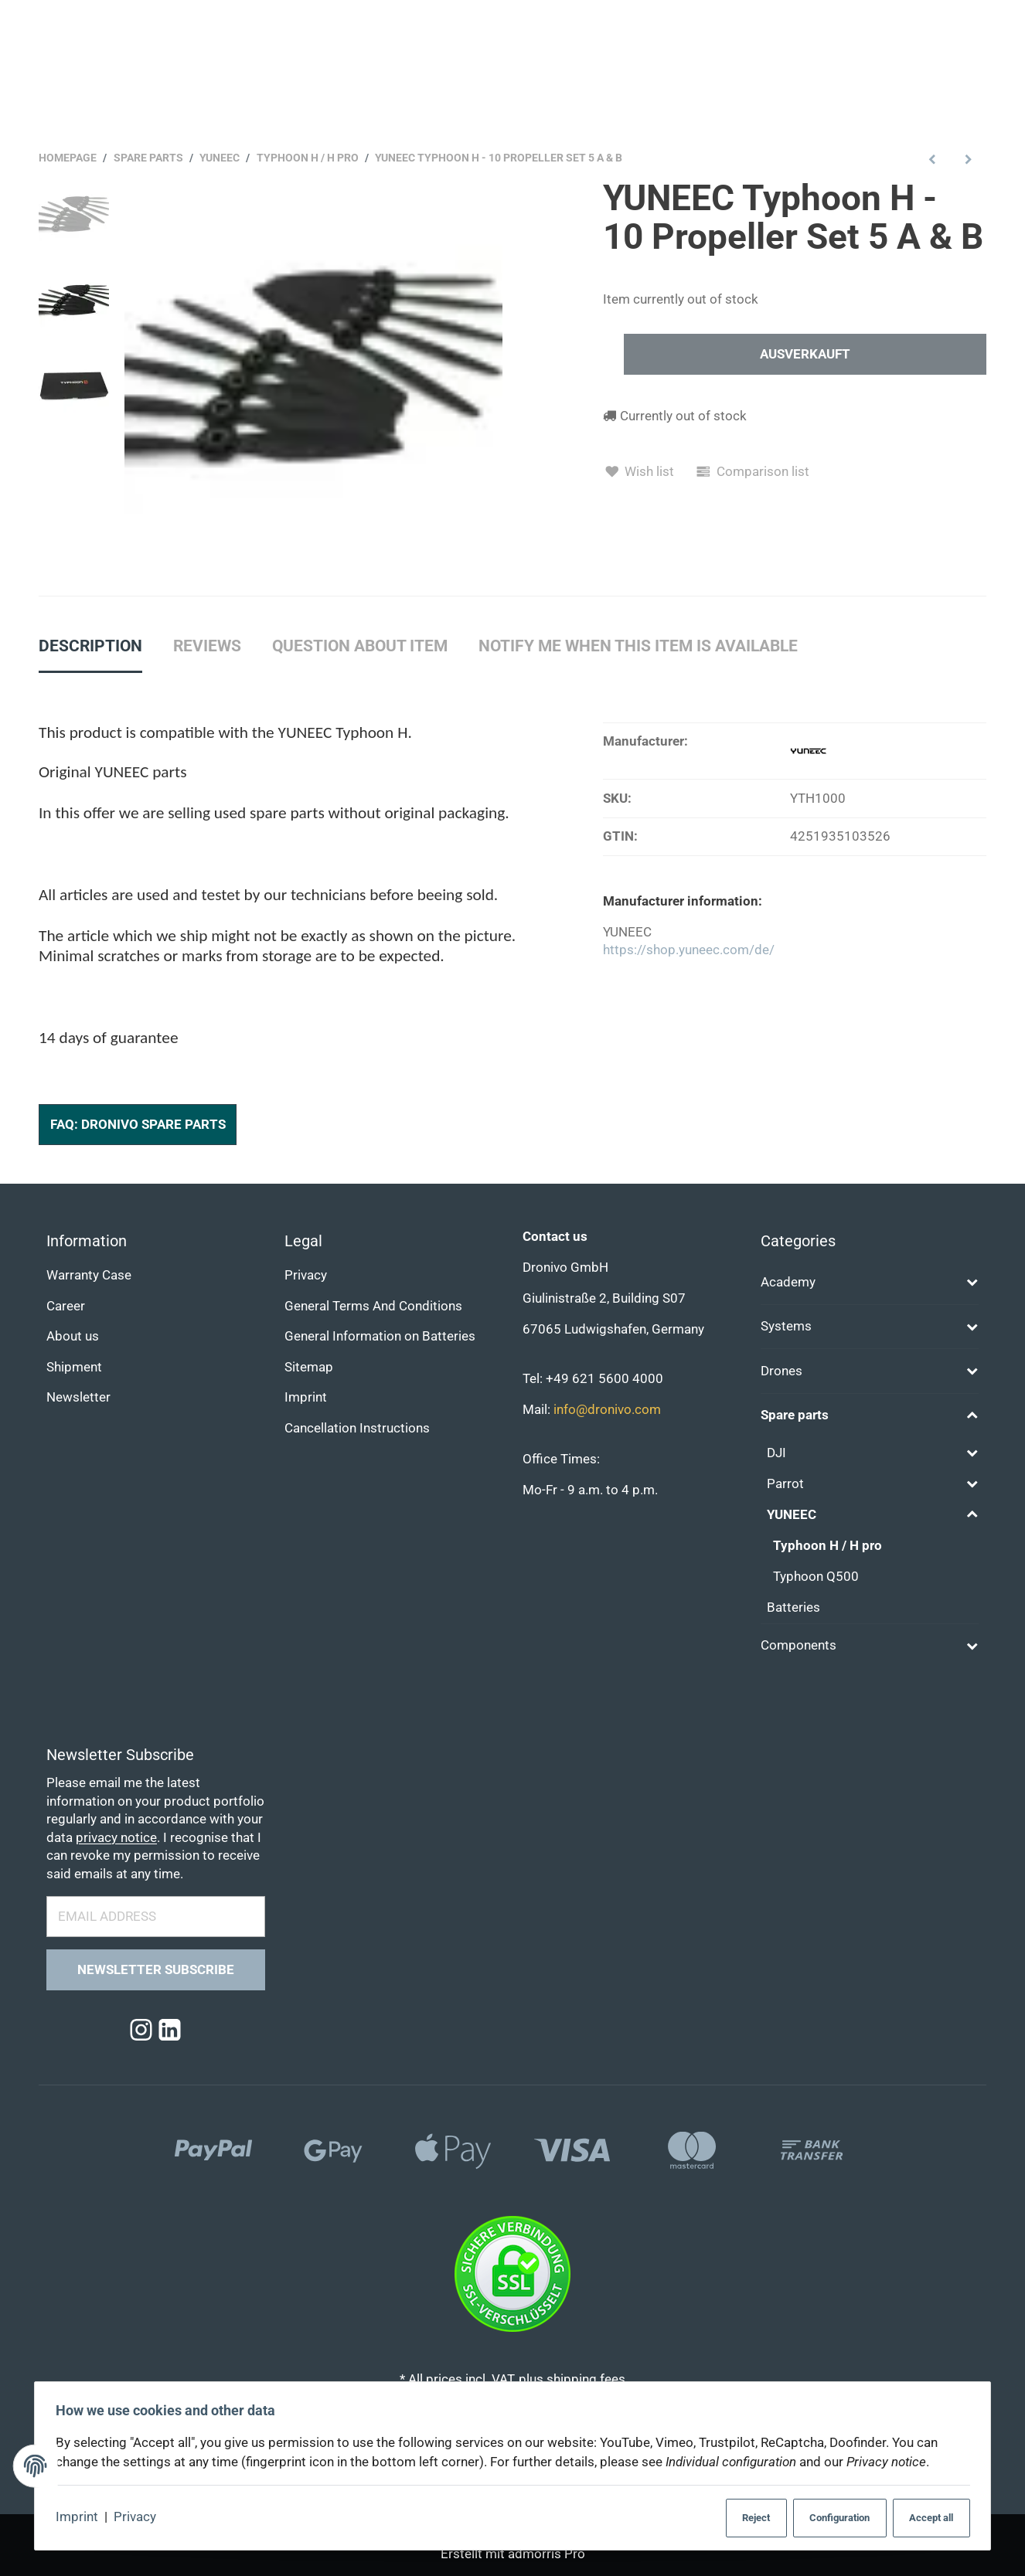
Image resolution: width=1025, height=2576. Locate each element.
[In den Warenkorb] (805, 355)
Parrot (785, 1484)
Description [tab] (90, 646)
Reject (742, 2518)
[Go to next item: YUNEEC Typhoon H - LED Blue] (968, 158)
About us (72, 1337)
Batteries (793, 1607)
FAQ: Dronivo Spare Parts (138, 1124)
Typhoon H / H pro (827, 1545)
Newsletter (78, 1398)
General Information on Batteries (379, 1337)
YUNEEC (791, 1514)
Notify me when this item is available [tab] (638, 646)
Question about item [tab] (360, 646)
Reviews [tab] (207, 646)
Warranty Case (88, 1275)
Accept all (924, 2518)
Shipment (74, 1367)
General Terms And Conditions (373, 1306)
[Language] (967, 75)
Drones (781, 1371)
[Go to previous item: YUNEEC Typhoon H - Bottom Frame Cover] (932, 158)
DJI (776, 1453)
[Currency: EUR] (880, 75)
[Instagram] (141, 2031)
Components (798, 1646)
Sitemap (308, 1367)
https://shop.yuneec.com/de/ (689, 950)
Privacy (140, 2517)
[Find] (646, 24)
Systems (786, 1326)
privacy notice (116, 1837)
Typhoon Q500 (816, 1576)
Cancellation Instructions (357, 1428)
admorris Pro (546, 2554)
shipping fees (586, 2379)
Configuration (829, 2518)
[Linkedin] (169, 2031)
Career (65, 1306)
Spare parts (795, 1416)
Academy (788, 1282)
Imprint (81, 2517)
